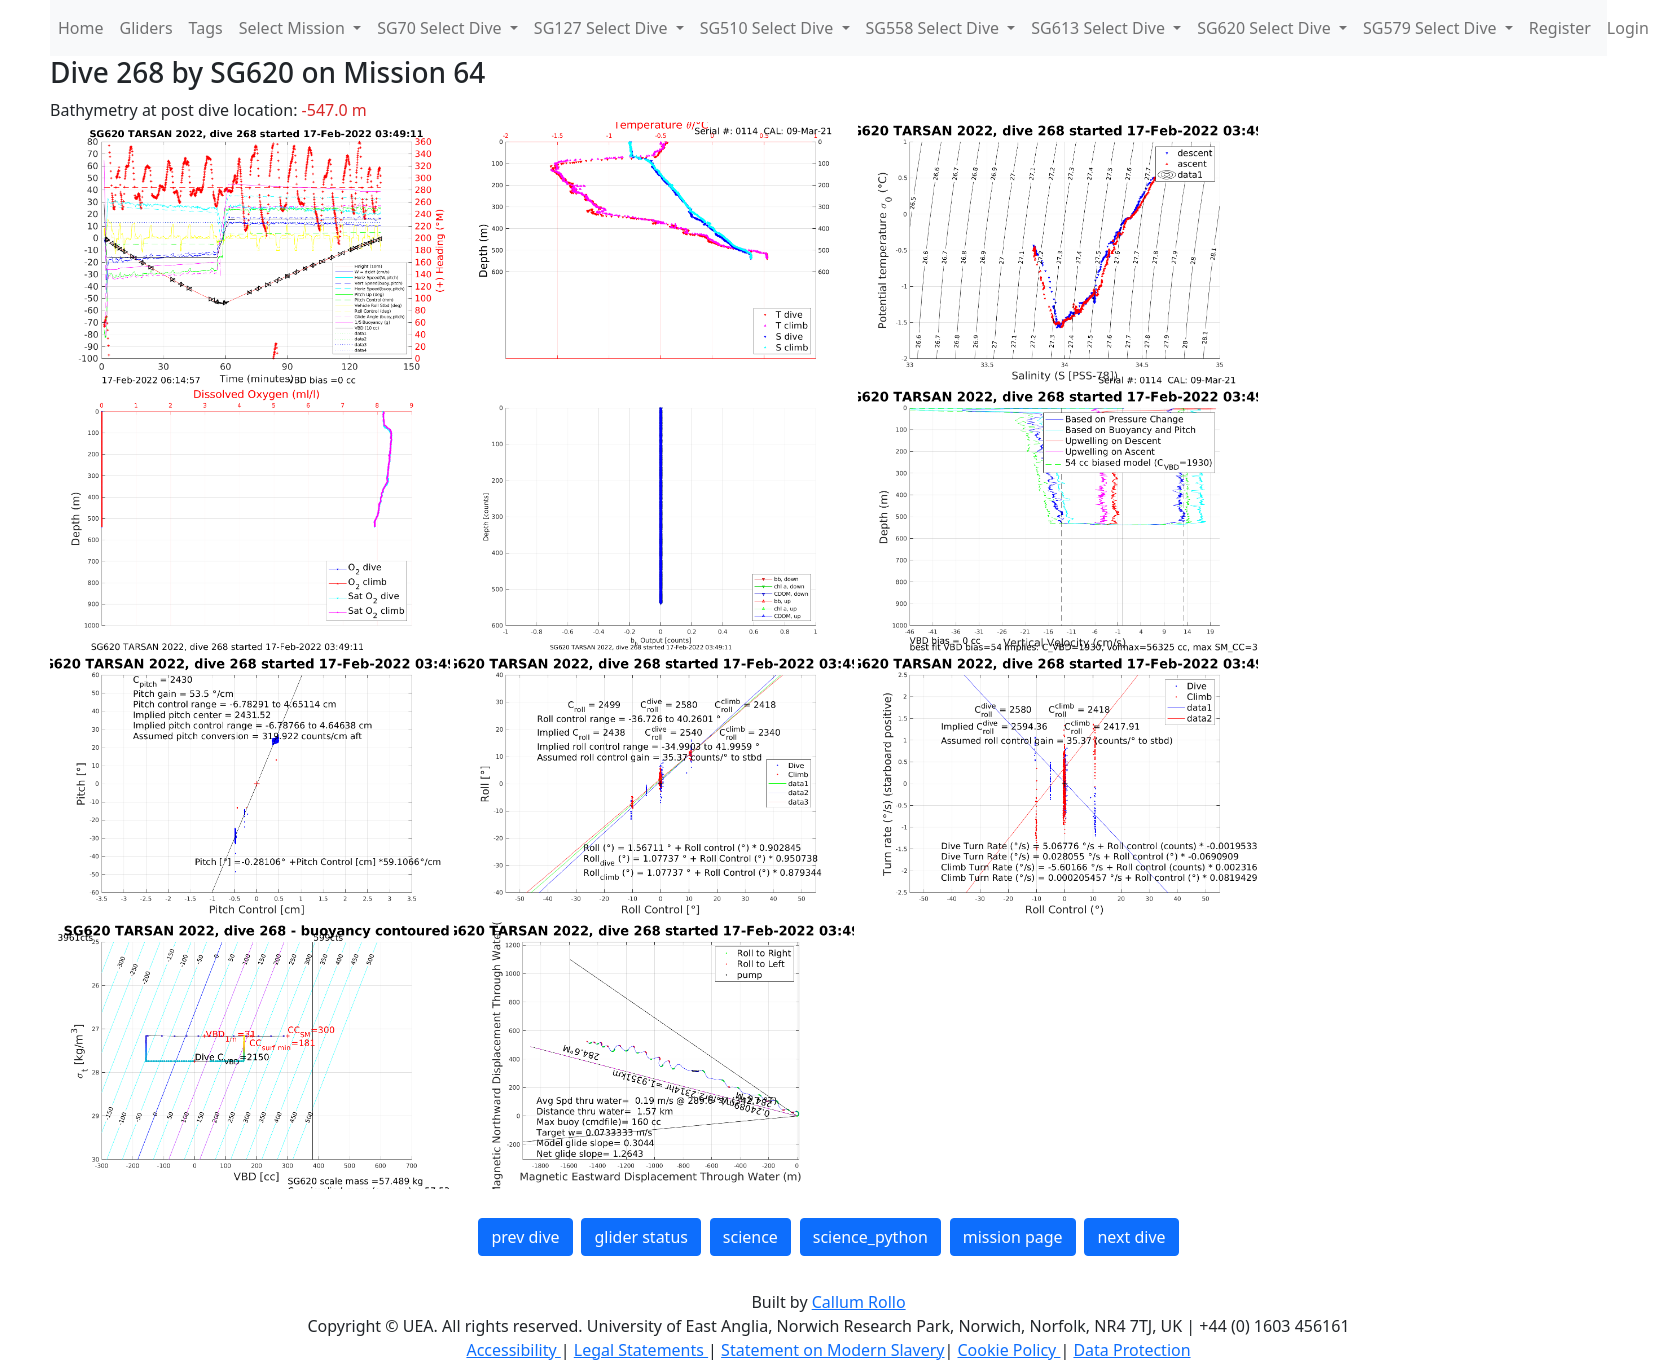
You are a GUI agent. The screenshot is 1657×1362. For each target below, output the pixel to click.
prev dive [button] (525, 1237)
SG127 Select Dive (603, 28)
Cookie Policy (1008, 1350)
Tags (206, 28)
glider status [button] (640, 1237)
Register (1560, 28)
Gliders (146, 28)
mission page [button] (1013, 1237)
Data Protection (1131, 1350)
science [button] (750, 1237)
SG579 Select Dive (1432, 28)
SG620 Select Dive (1266, 28)
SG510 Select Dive (769, 28)
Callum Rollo (859, 1302)
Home (81, 28)
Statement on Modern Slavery (832, 1350)
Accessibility (513, 1350)
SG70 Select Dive (441, 28)
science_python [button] (870, 1237)
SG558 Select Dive (935, 28)
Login (1628, 28)
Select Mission (294, 28)
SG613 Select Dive (1100, 28)
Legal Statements (641, 1350)
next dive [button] (1131, 1237)
